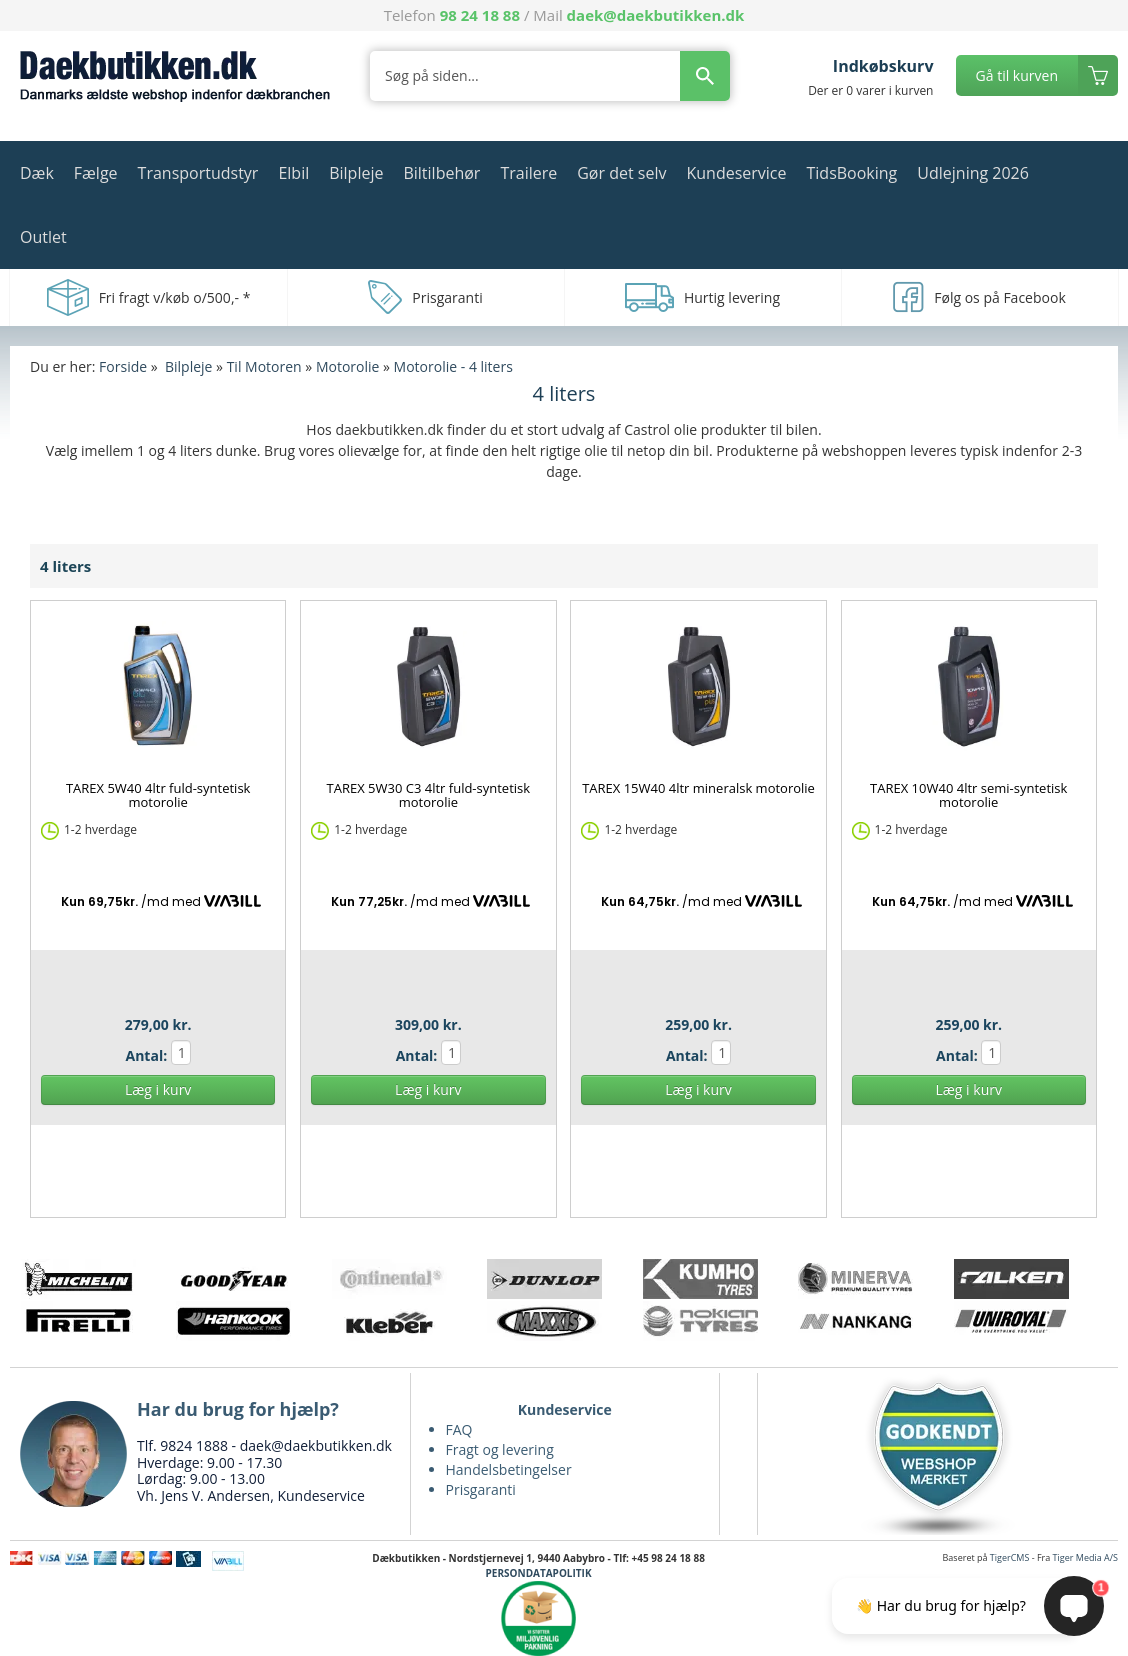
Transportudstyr (198, 173)
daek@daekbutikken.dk (656, 15)
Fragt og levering (500, 1449)
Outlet (43, 237)
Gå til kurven (1017, 75)
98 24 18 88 (480, 15)
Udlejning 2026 (973, 173)
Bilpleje (356, 173)
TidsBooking (852, 173)
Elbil (293, 173)
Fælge (96, 173)
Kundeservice (736, 173)
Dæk (37, 173)
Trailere (528, 173)
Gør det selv (621, 173)
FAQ (459, 1429)
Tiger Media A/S (1085, 1557)
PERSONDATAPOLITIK (539, 1573)
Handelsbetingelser (509, 1469)
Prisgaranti (481, 1489)
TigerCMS (1010, 1557)
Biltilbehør (441, 173)
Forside (123, 366)
